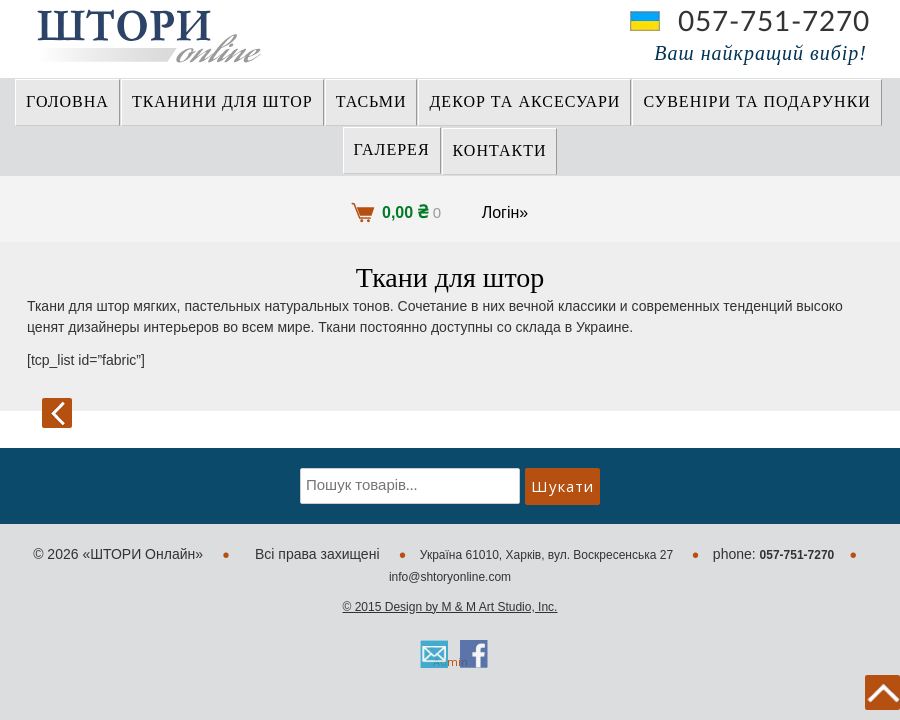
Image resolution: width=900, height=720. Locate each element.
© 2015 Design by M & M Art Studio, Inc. (450, 607)
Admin (450, 661)
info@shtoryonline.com (450, 577)
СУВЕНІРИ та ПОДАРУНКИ (757, 102)
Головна (67, 102)
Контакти (500, 151)
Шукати (562, 486)
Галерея (392, 150)
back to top (882, 692)
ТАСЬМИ (371, 102)
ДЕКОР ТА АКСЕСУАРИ (524, 102)
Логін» (505, 212)
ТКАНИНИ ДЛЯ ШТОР (222, 102)
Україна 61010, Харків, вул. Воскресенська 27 (548, 555)
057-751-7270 (774, 22)
